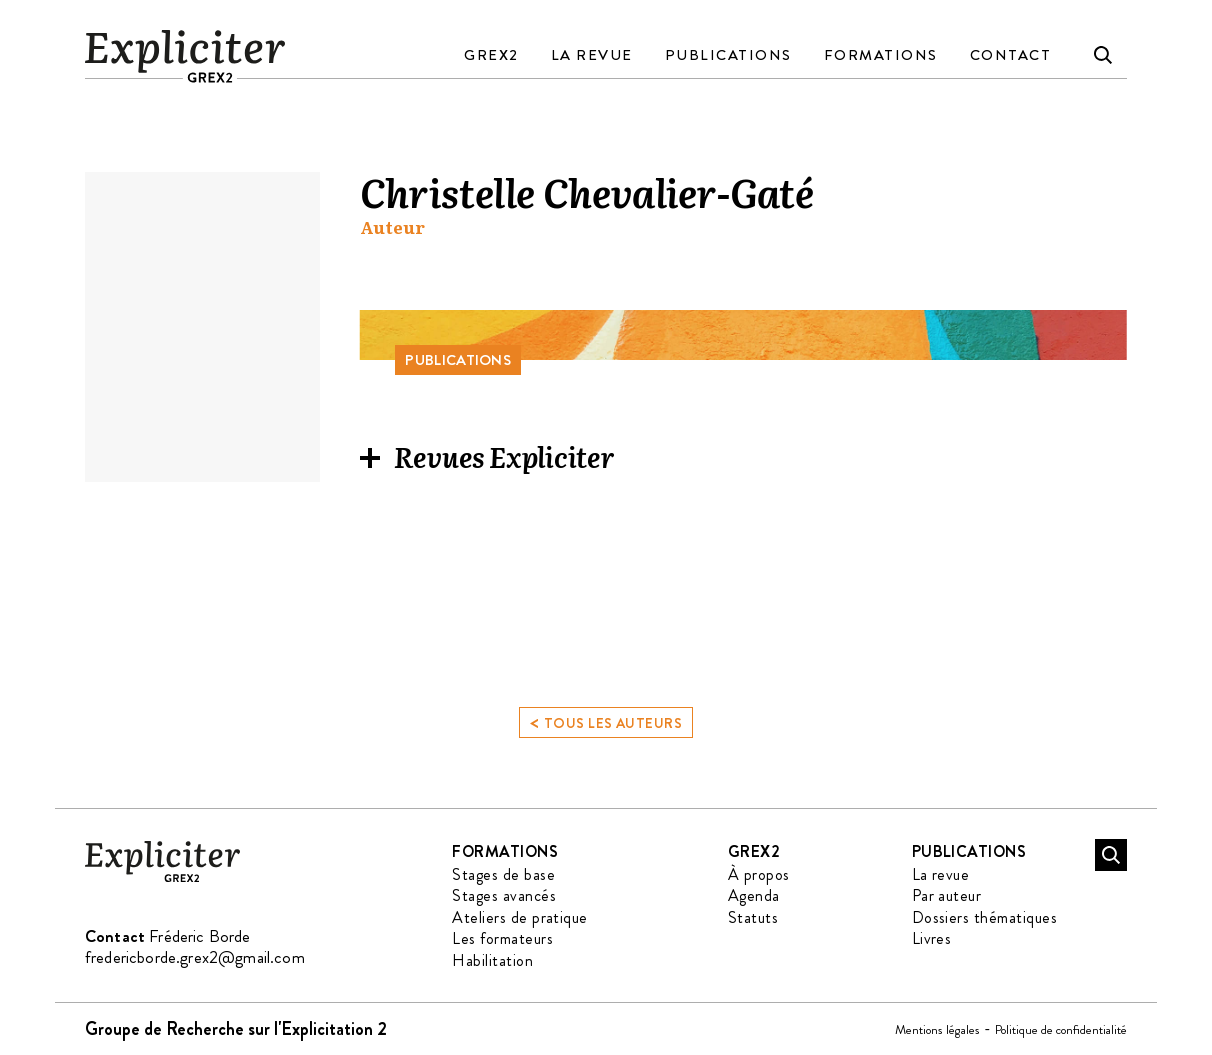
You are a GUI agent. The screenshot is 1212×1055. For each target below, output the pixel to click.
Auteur (392, 227)
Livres (932, 938)
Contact (1011, 55)
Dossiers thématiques (985, 917)
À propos (759, 874)
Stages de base (503, 874)
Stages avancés (504, 895)
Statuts (753, 917)
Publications (728, 55)
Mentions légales (937, 1029)
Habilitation (492, 960)
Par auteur (947, 895)
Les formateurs (502, 938)
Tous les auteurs (606, 721)
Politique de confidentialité (1061, 1029)
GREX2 (491, 55)
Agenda (754, 895)
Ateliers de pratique (520, 917)
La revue (592, 55)
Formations (881, 55)
